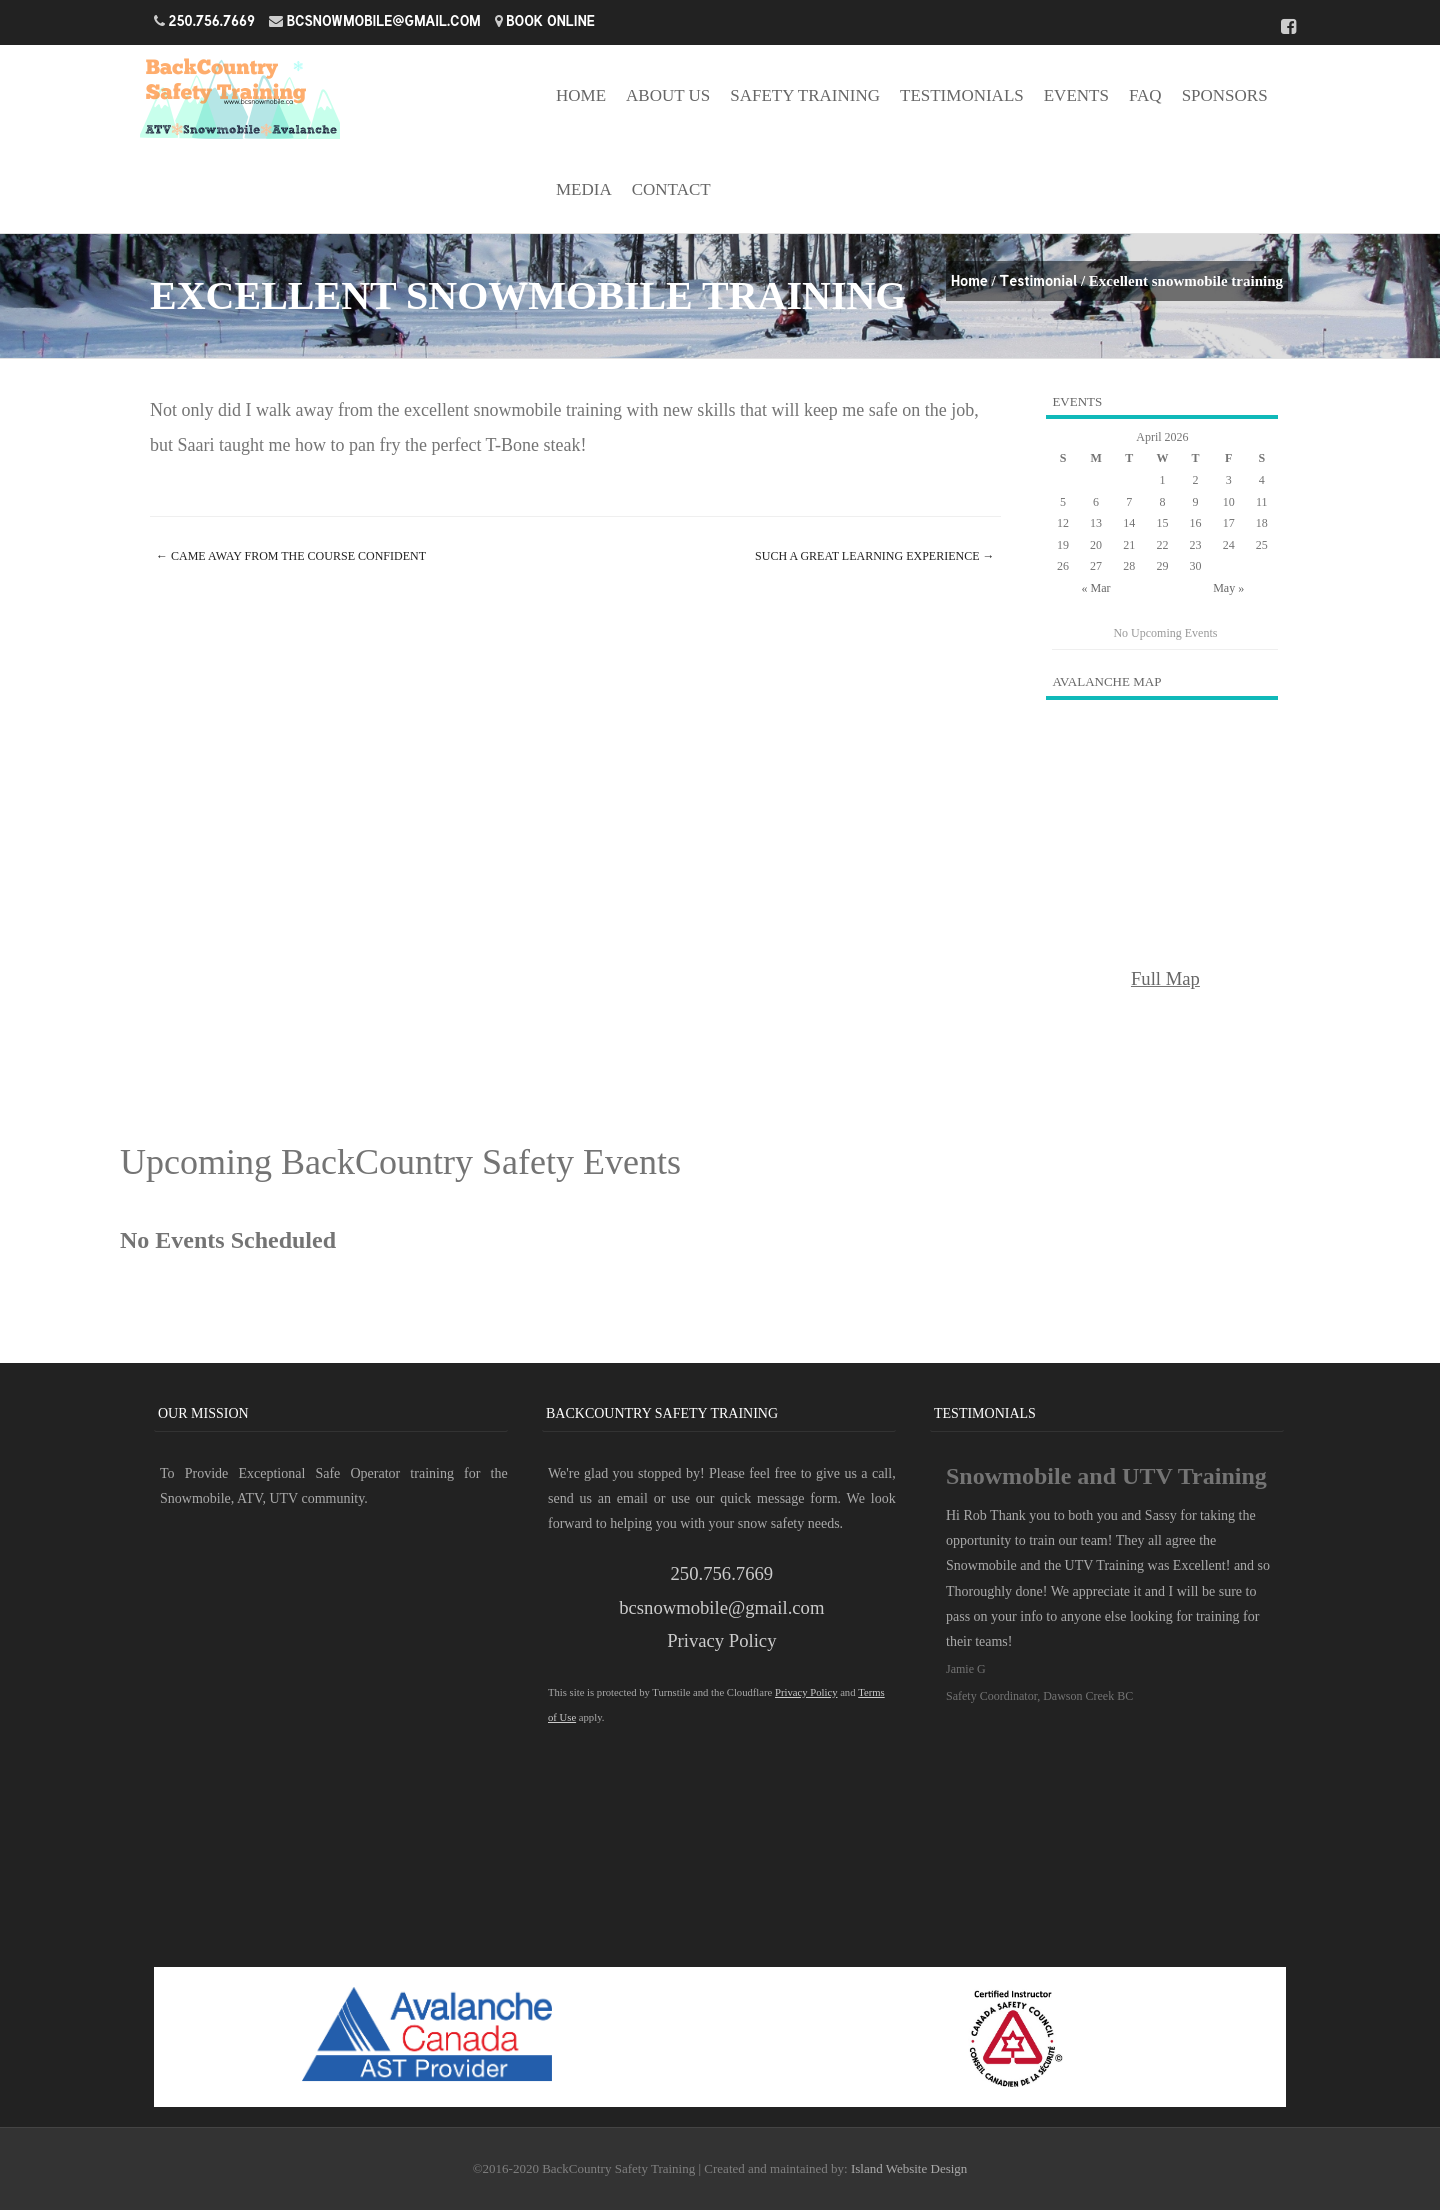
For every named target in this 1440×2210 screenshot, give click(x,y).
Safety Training (805, 95)
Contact (671, 189)
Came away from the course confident (291, 556)
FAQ (1145, 95)
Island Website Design (909, 2168)
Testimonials (962, 95)
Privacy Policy (721, 1640)
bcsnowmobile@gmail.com (384, 20)
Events (1076, 95)
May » (1228, 588)
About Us (668, 95)
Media (584, 189)
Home (581, 95)
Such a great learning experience (874, 556)
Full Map (1165, 978)
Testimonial (1038, 280)
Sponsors (1225, 95)
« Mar (1096, 588)
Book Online (550, 20)
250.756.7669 (212, 20)
